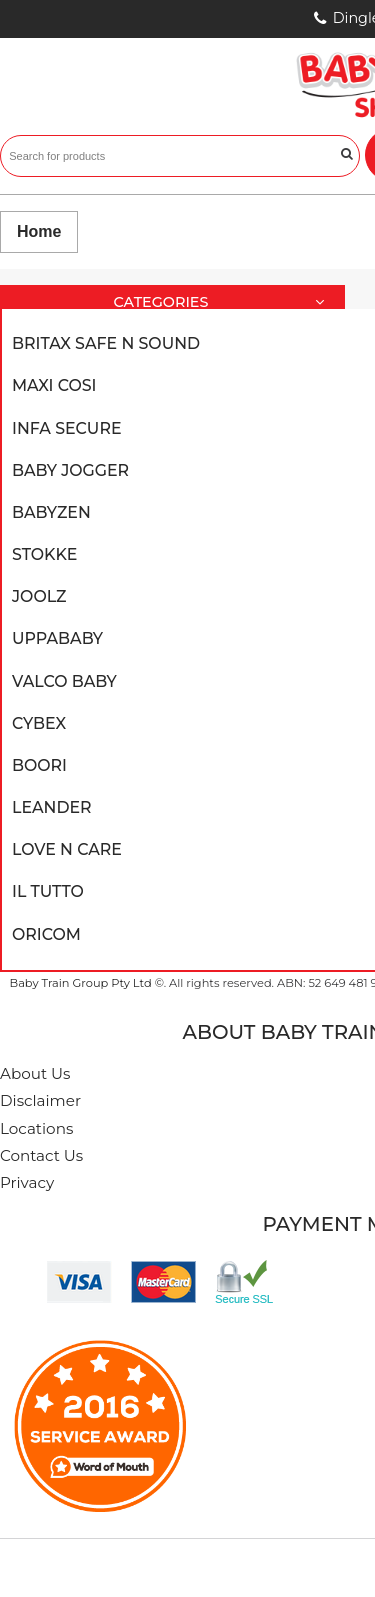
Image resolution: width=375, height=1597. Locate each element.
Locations (36, 1128)
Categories (226, 303)
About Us (35, 1073)
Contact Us (41, 1155)
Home (39, 231)
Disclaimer (40, 1100)
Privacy (27, 1182)
